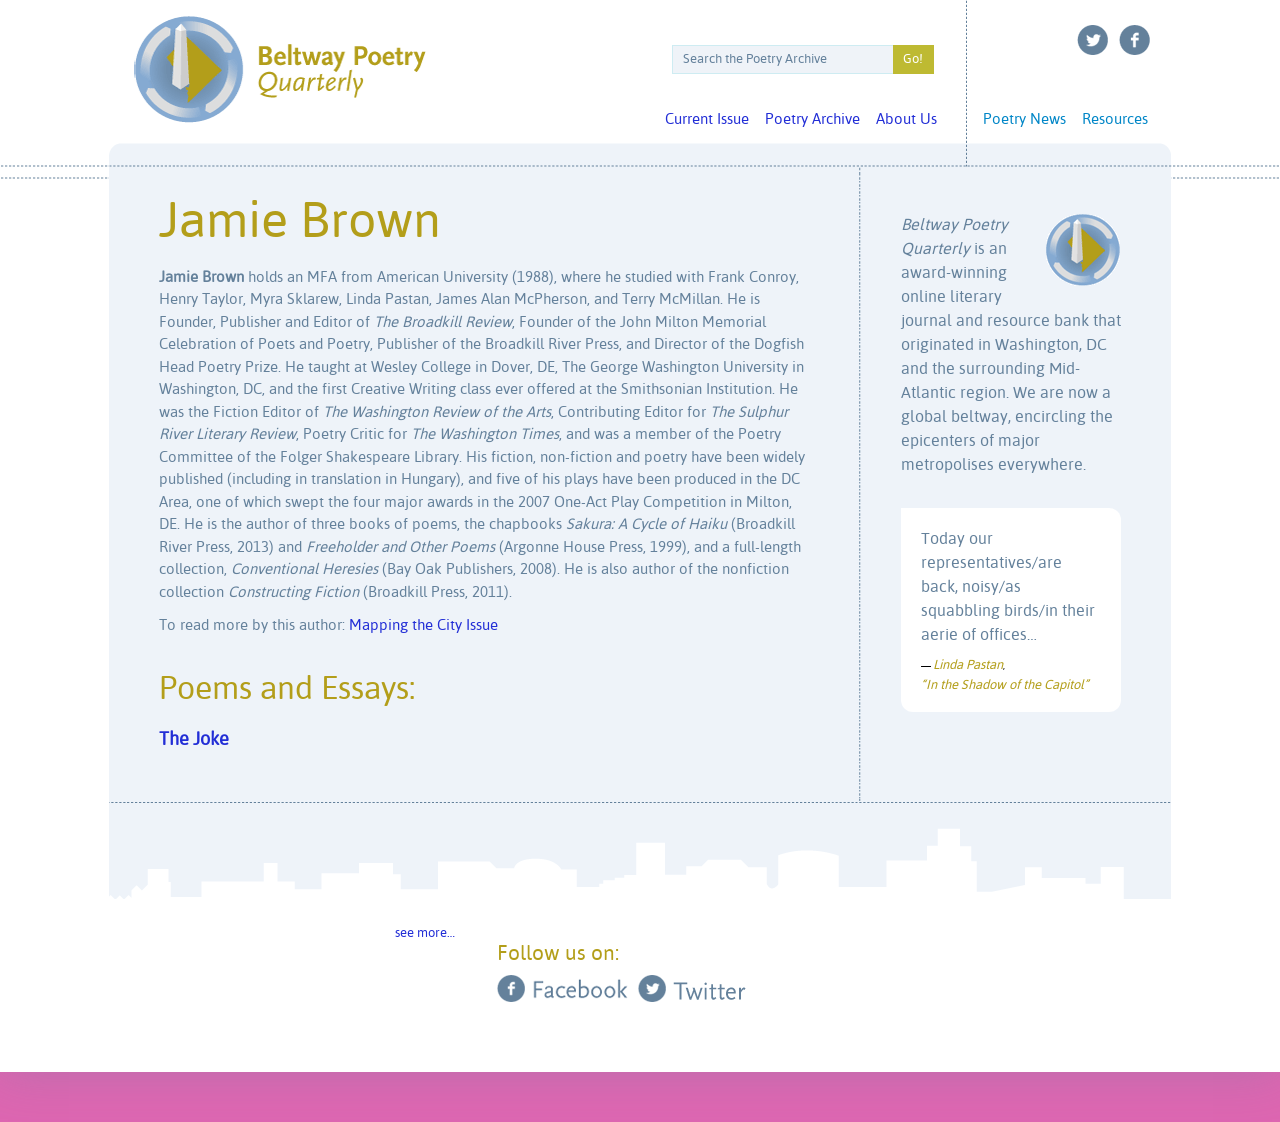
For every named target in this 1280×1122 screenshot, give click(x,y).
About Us (906, 119)
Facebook (1135, 40)
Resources (1115, 119)
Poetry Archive (812, 119)
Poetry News (1024, 119)
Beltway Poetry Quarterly (279, 69)
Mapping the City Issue (423, 625)
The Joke (194, 740)
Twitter (1093, 40)
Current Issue (707, 119)
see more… (425, 933)
